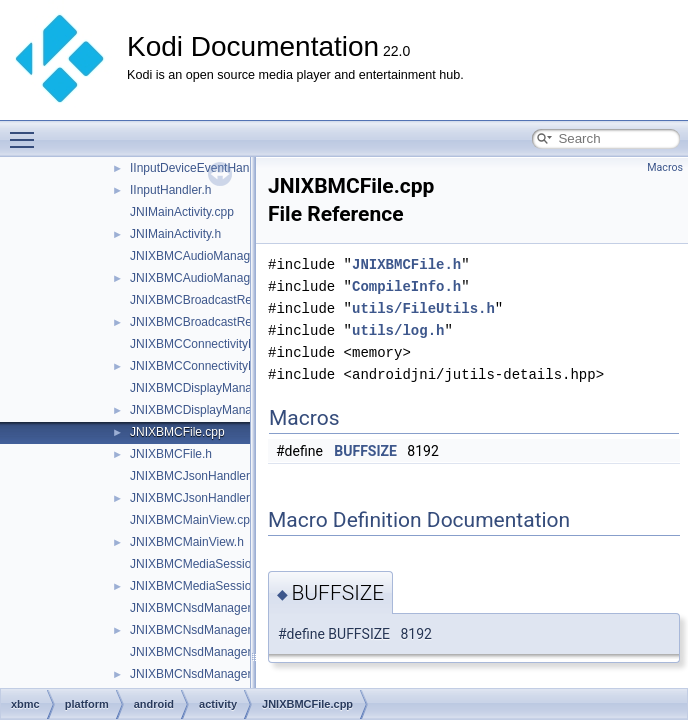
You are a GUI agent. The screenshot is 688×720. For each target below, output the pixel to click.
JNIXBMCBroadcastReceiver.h (211, 322)
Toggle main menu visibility (27, 131)
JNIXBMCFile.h (171, 454)
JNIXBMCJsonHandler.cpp (201, 476)
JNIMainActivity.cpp (182, 212)
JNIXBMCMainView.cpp (193, 520)
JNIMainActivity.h (175, 234)
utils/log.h (398, 330)
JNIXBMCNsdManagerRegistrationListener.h (248, 674)
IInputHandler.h (170, 190)
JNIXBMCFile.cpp (177, 432)
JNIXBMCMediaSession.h (199, 586)
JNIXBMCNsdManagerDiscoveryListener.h (243, 630)
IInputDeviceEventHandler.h (204, 168)
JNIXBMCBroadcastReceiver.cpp (218, 300)
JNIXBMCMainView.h (187, 542)
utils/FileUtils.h (423, 308)
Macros (665, 167)
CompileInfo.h (406, 286)
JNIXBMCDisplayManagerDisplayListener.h (245, 410)
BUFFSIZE (365, 451)
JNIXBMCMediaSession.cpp (205, 564)
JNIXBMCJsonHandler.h (194, 498)
